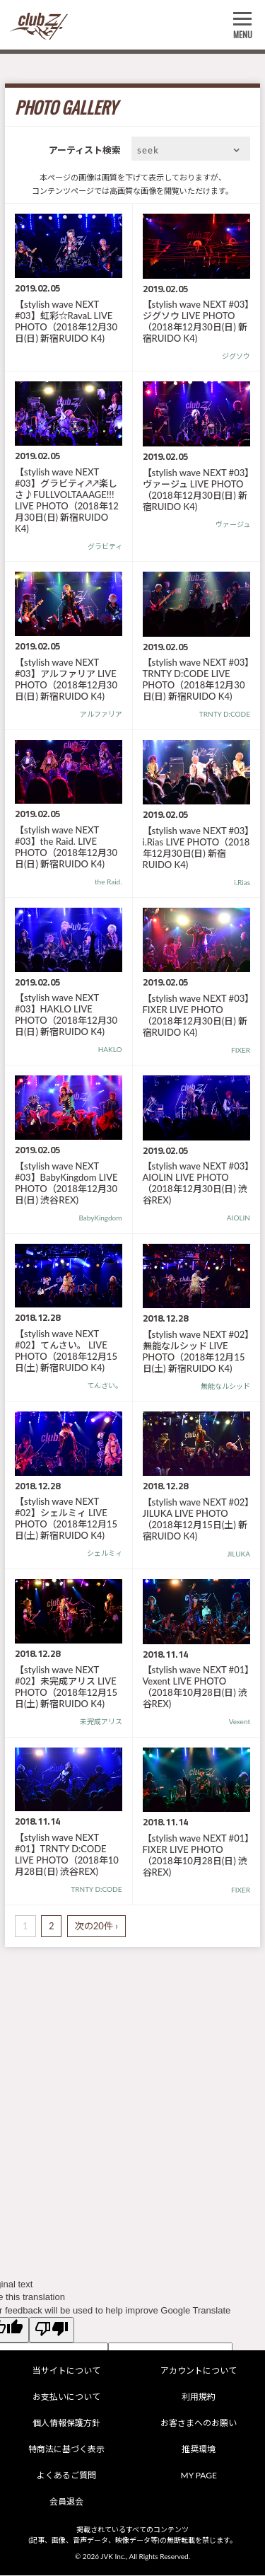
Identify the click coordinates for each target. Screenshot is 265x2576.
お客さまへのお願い (198, 2423)
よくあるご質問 (66, 2475)
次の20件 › (96, 1925)
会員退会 (66, 2501)
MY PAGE (199, 2475)
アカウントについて (198, 2370)
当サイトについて (66, 2370)
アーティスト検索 (85, 150)
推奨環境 (199, 2449)
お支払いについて (66, 2396)
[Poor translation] (51, 2330)
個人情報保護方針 (66, 2423)
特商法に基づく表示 (66, 2449)
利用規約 (199, 2396)
